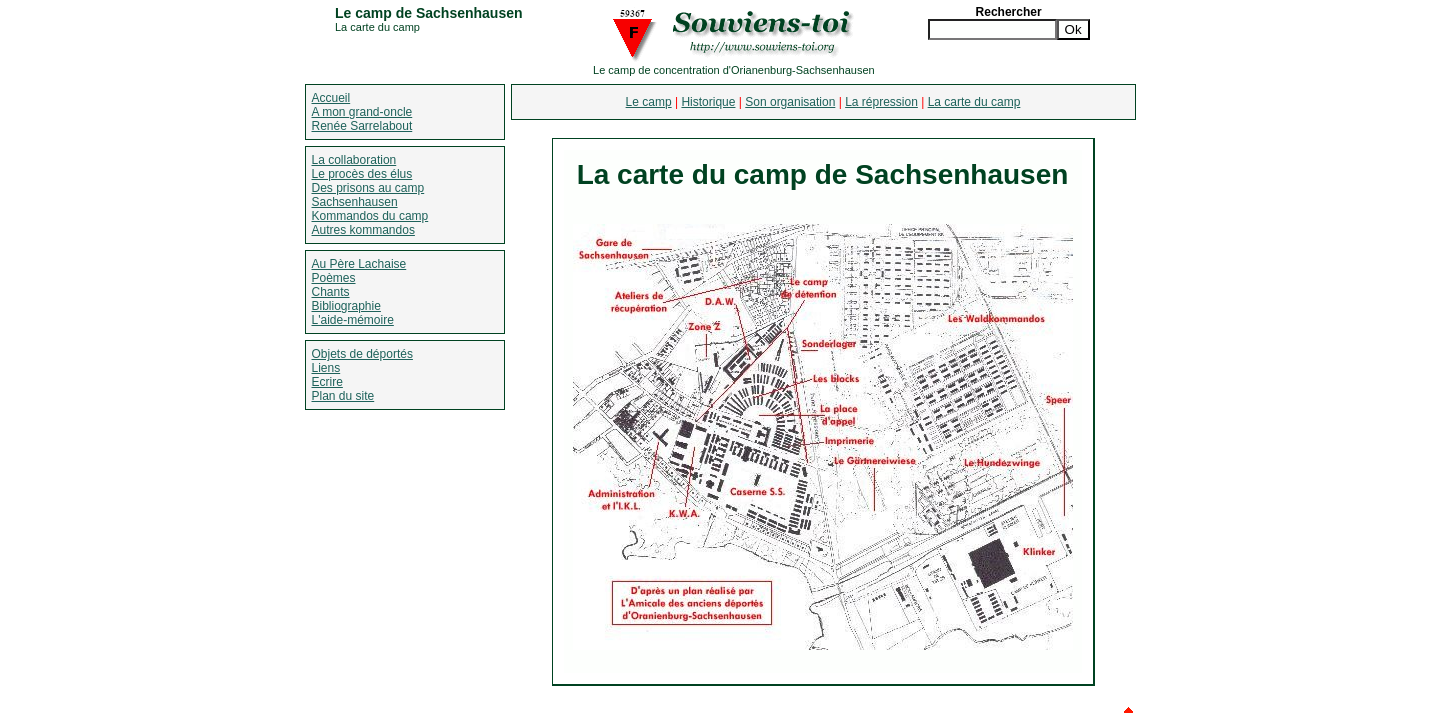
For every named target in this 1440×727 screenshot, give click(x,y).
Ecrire (327, 382)
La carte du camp (974, 102)
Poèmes (334, 278)
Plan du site (343, 396)
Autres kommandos (363, 230)
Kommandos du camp (370, 216)
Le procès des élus (362, 174)
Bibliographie (346, 306)
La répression (881, 102)
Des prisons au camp (368, 188)
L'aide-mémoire (353, 320)
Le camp (649, 102)
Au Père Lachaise (359, 264)
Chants (331, 292)
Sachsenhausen (355, 202)
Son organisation (790, 102)
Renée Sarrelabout (362, 126)
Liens (326, 368)
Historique (708, 102)
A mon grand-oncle (362, 112)
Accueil (331, 98)
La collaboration (354, 160)
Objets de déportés (362, 354)
